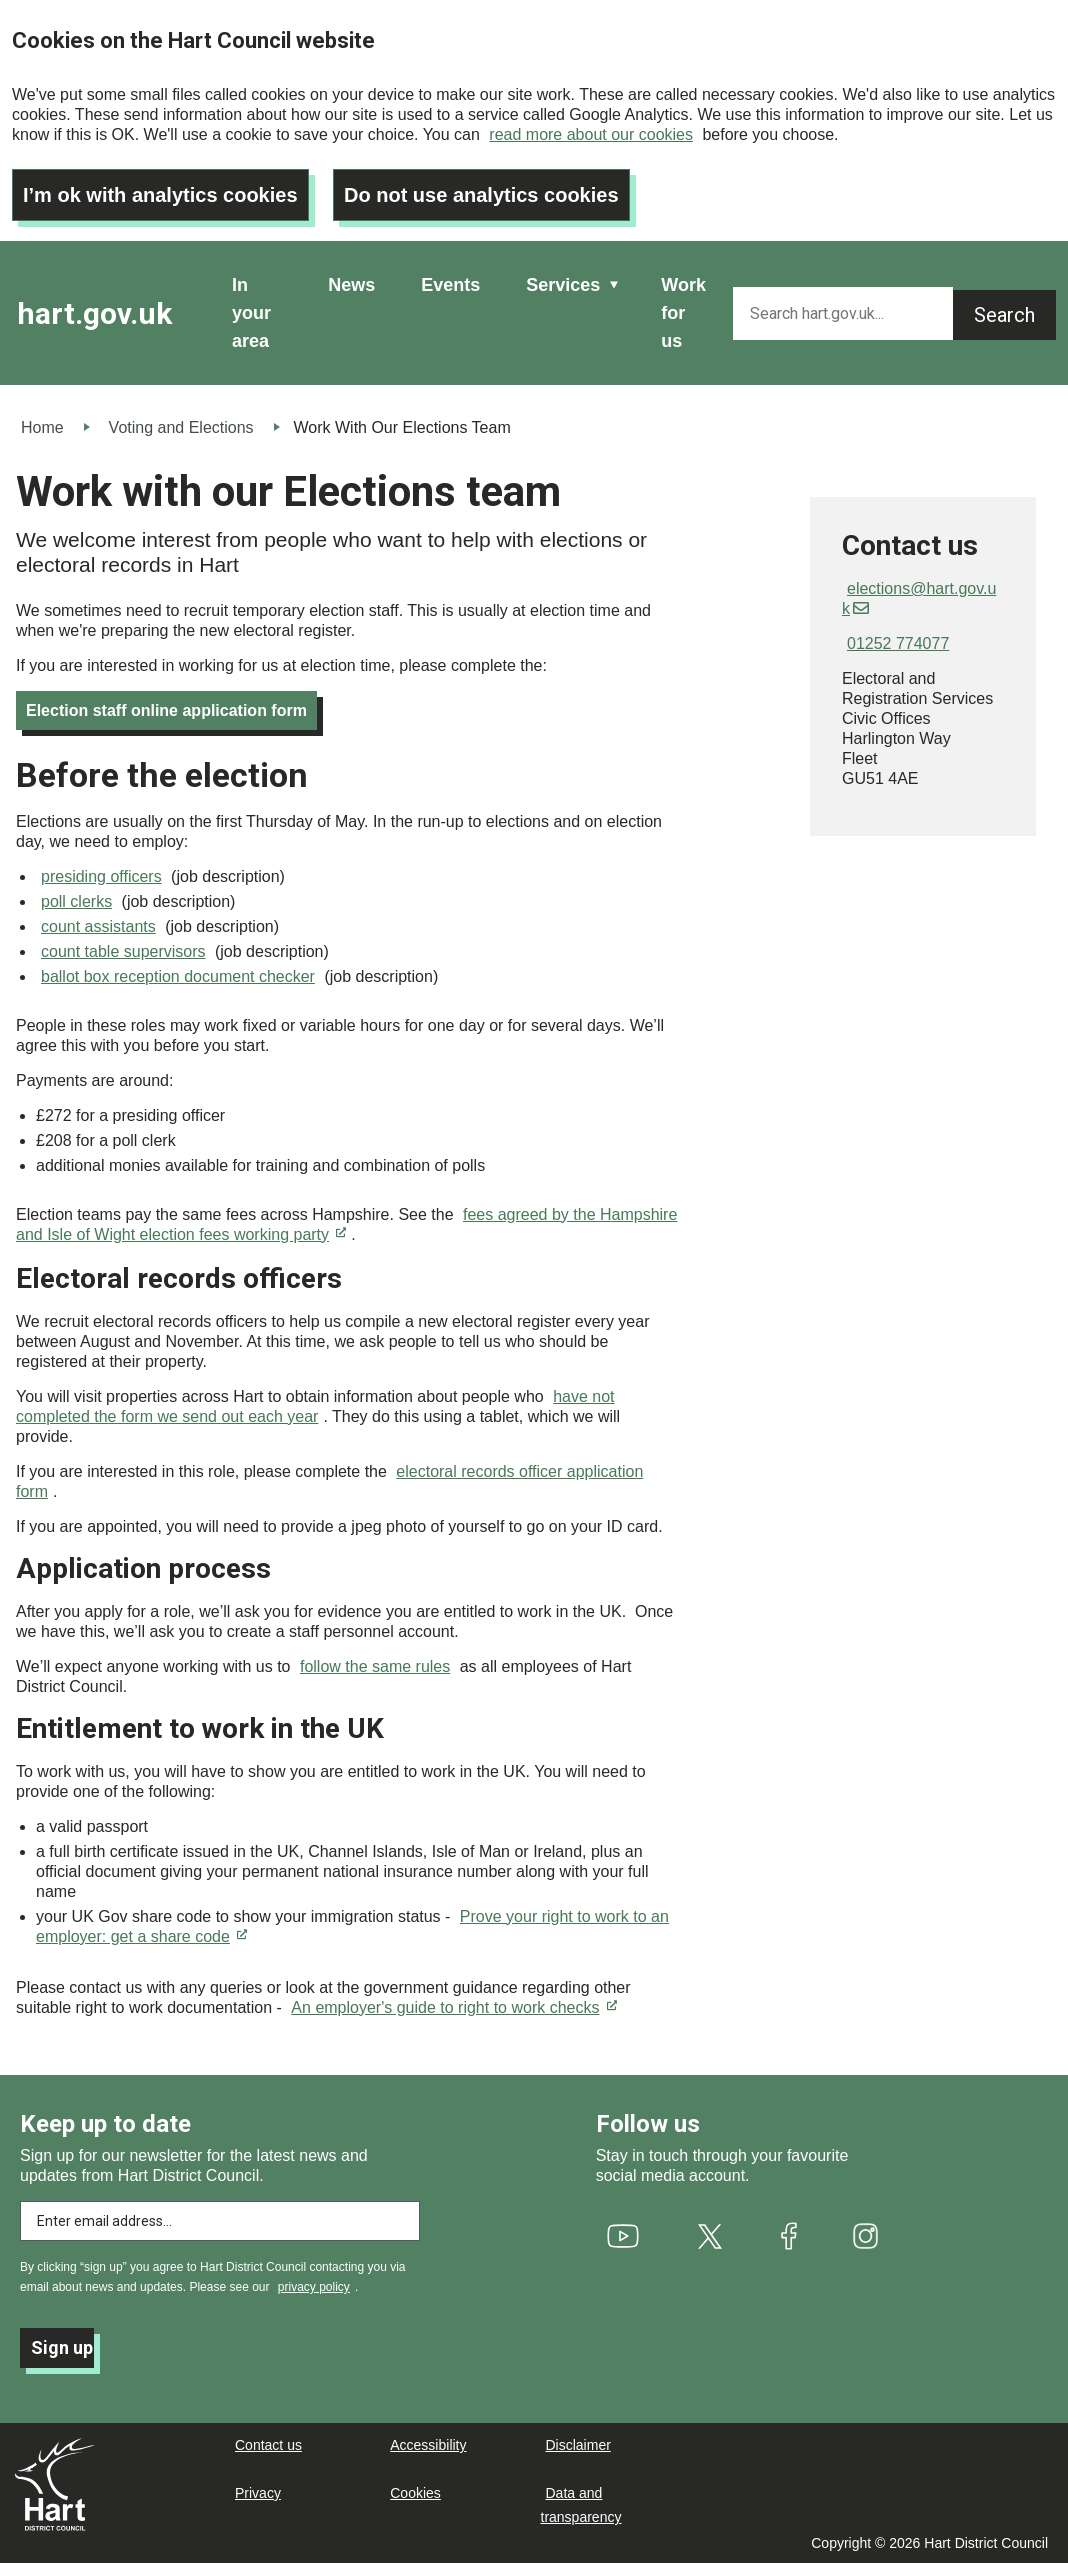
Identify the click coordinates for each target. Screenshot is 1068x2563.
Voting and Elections (181, 427)
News (351, 285)
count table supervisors (123, 951)
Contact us (268, 2445)
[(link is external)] (622, 2236)
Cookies (415, 2493)
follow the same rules (375, 1666)
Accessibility (428, 2445)
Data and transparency (581, 2505)
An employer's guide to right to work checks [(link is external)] (453, 2007)
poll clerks (76, 901)
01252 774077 (898, 643)
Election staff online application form (166, 710)
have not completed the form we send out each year (315, 1406)
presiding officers (101, 876)
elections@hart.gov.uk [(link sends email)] (919, 598)
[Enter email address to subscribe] (220, 2221)
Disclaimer (578, 2445)
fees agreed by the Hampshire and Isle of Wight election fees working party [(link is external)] (346, 1224)
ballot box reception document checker (178, 976)
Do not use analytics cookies (481, 195)
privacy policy (314, 2287)
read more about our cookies (591, 134)
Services (563, 285)
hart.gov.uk (94, 313)
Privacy (258, 2493)
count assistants (98, 926)
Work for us (683, 313)
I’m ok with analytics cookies (160, 195)
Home (42, 427)
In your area (251, 313)
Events (450, 285)
